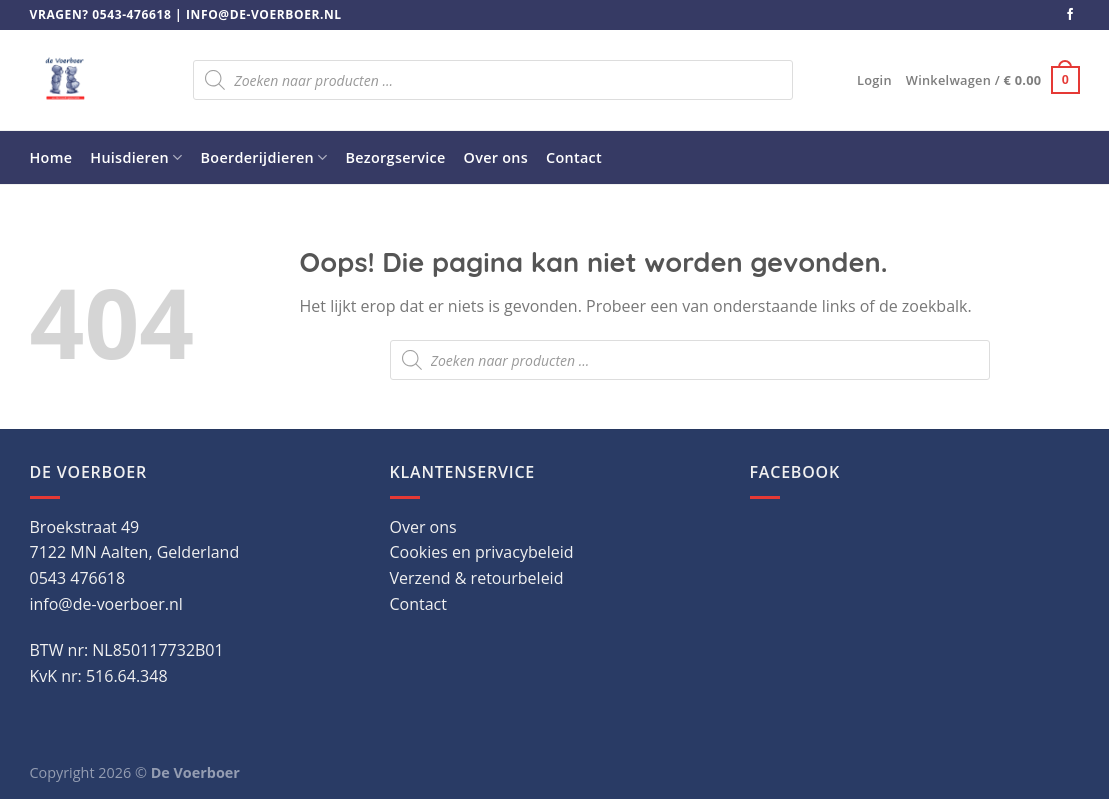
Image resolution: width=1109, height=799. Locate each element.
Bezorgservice (396, 157)
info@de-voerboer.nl (264, 14)
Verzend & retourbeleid (477, 578)
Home (51, 157)
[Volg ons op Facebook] (1070, 15)
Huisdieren (136, 158)
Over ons (496, 157)
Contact (574, 157)
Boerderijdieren (264, 158)
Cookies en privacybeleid (482, 552)
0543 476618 (78, 578)
